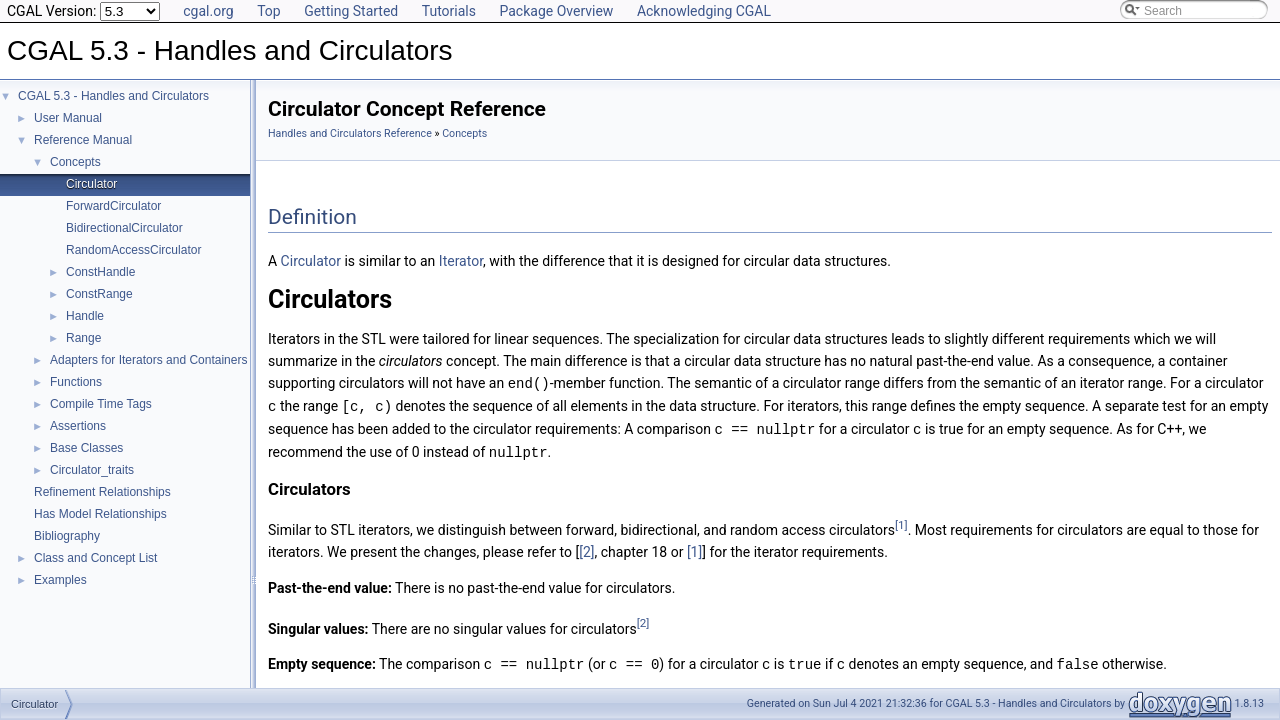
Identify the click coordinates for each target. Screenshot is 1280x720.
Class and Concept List (95, 558)
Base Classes (86, 448)
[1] (901, 521)
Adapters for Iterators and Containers (148, 360)
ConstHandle (100, 272)
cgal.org (208, 11)
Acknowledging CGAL (704, 11)
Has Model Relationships (100, 514)
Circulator (91, 184)
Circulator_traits (92, 470)
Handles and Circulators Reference (350, 133)
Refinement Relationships (102, 492)
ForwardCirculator (113, 206)
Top (269, 11)
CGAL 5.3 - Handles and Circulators (113, 96)
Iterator (461, 261)
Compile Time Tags (101, 404)
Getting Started (351, 11)
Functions (76, 382)
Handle (85, 316)
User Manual (68, 118)
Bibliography (67, 536)
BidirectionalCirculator (124, 228)
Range (83, 338)
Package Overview (556, 11)
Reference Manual (83, 140)
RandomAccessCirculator (133, 250)
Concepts (75, 162)
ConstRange (99, 294)
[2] (586, 548)
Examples (60, 580)
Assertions (78, 426)
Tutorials (449, 11)
